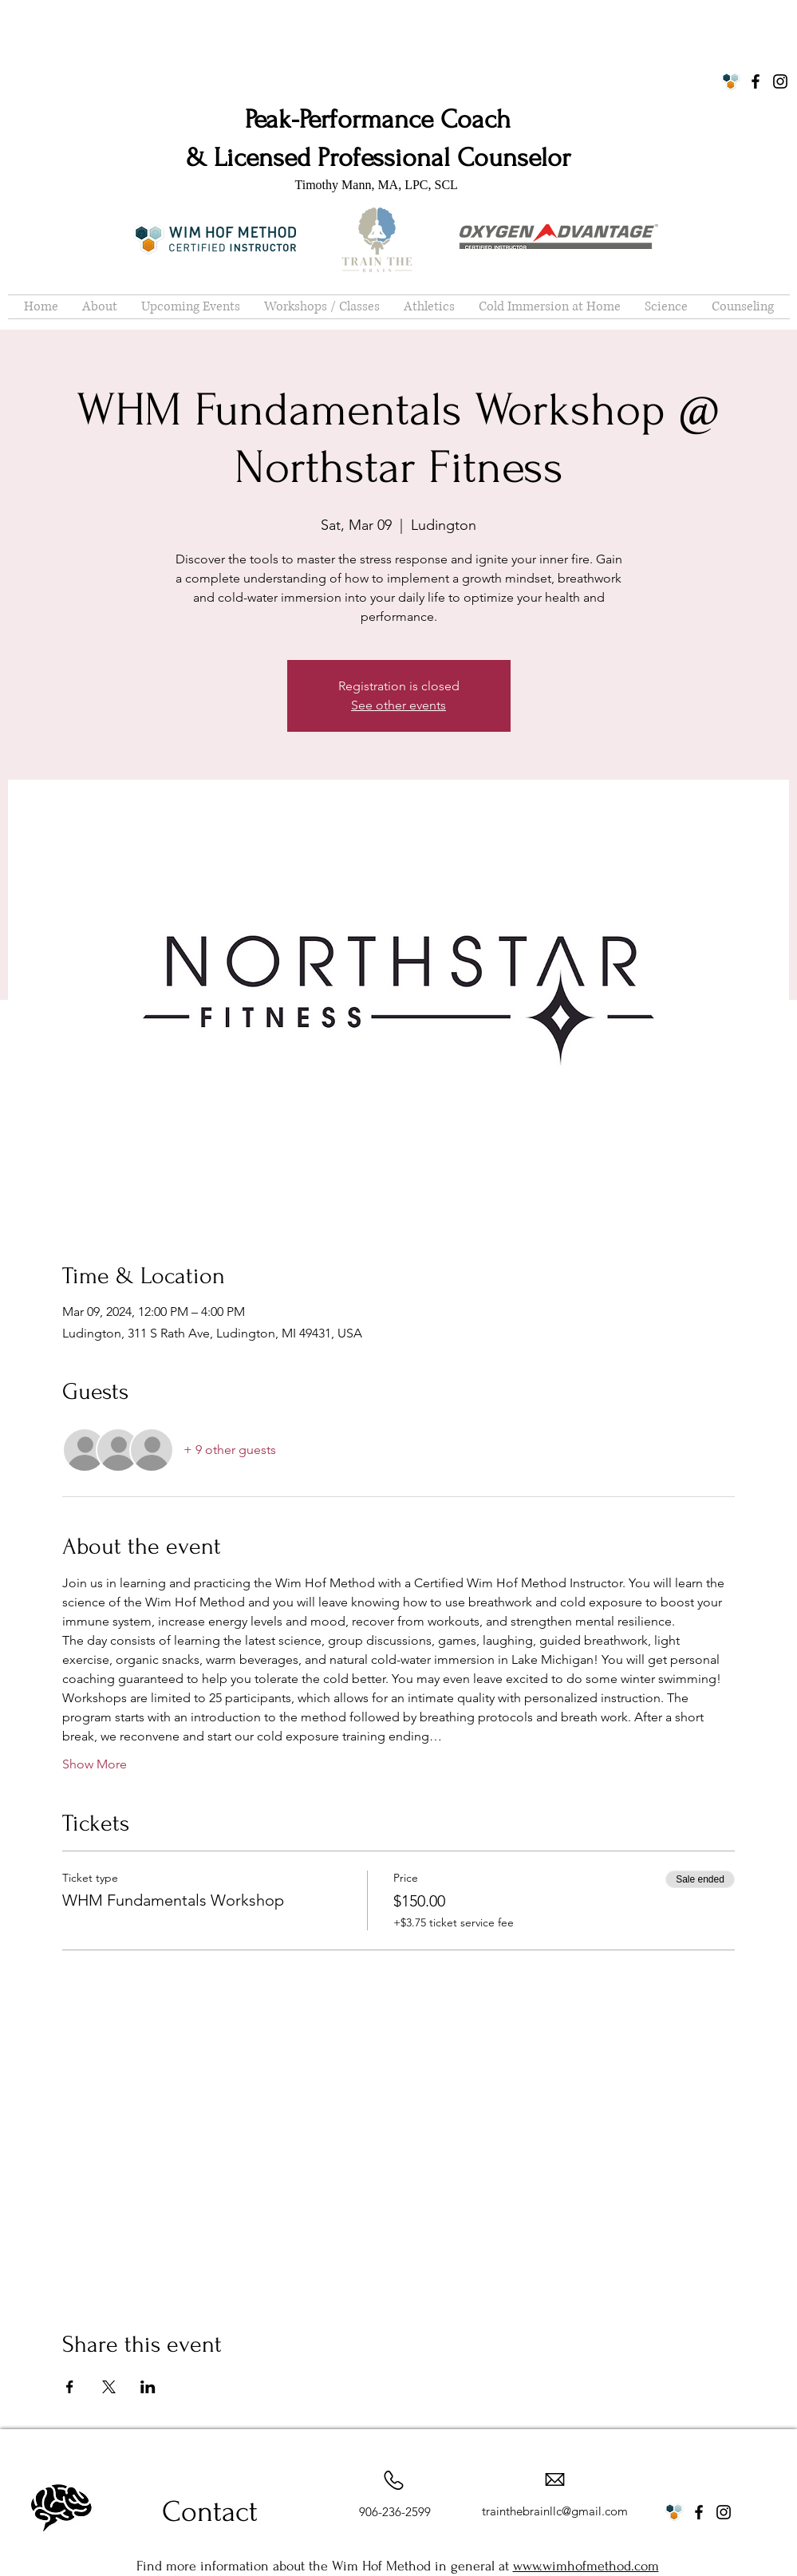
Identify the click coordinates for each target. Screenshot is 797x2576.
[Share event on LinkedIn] (148, 2386)
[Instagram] (780, 81)
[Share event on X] (108, 2386)
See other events (398, 705)
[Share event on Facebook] (69, 2386)
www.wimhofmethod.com (586, 2566)
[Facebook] (755, 81)
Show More (94, 1764)
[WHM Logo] (730, 81)
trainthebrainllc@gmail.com (555, 2511)
